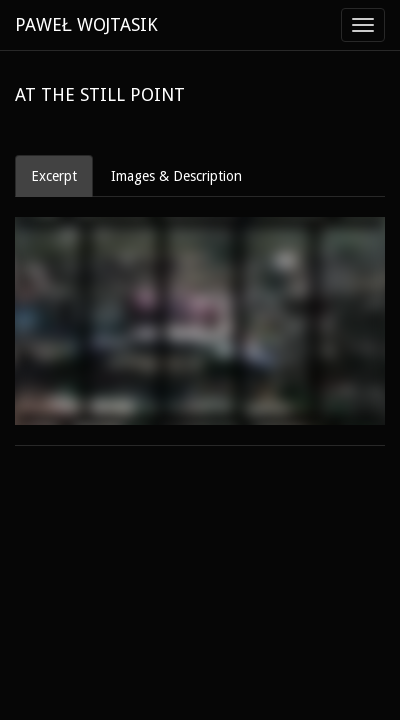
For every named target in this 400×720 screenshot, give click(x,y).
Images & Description (176, 176)
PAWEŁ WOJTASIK (86, 24)
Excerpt (54, 176)
